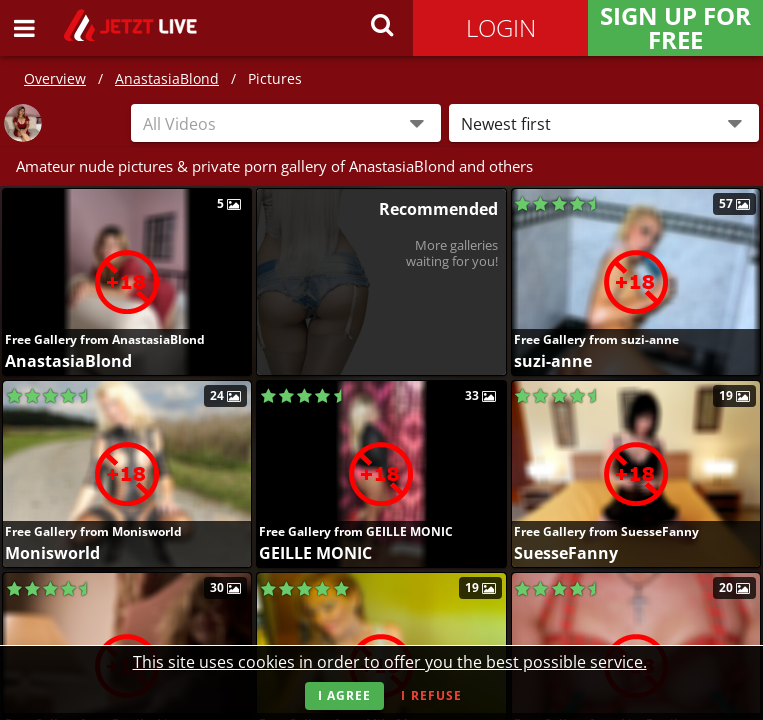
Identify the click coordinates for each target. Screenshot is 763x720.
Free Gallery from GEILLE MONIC (356, 531)
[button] (604, 123)
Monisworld (52, 553)
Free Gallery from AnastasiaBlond (105, 339)
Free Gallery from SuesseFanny (606, 531)
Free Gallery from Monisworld (93, 531)
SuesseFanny (566, 553)
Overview (55, 78)
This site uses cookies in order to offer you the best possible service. (390, 662)
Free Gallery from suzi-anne (596, 339)
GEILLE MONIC (315, 553)
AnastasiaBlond (167, 78)
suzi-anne (553, 361)
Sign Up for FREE (675, 28)
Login (501, 27)
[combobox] (286, 123)
